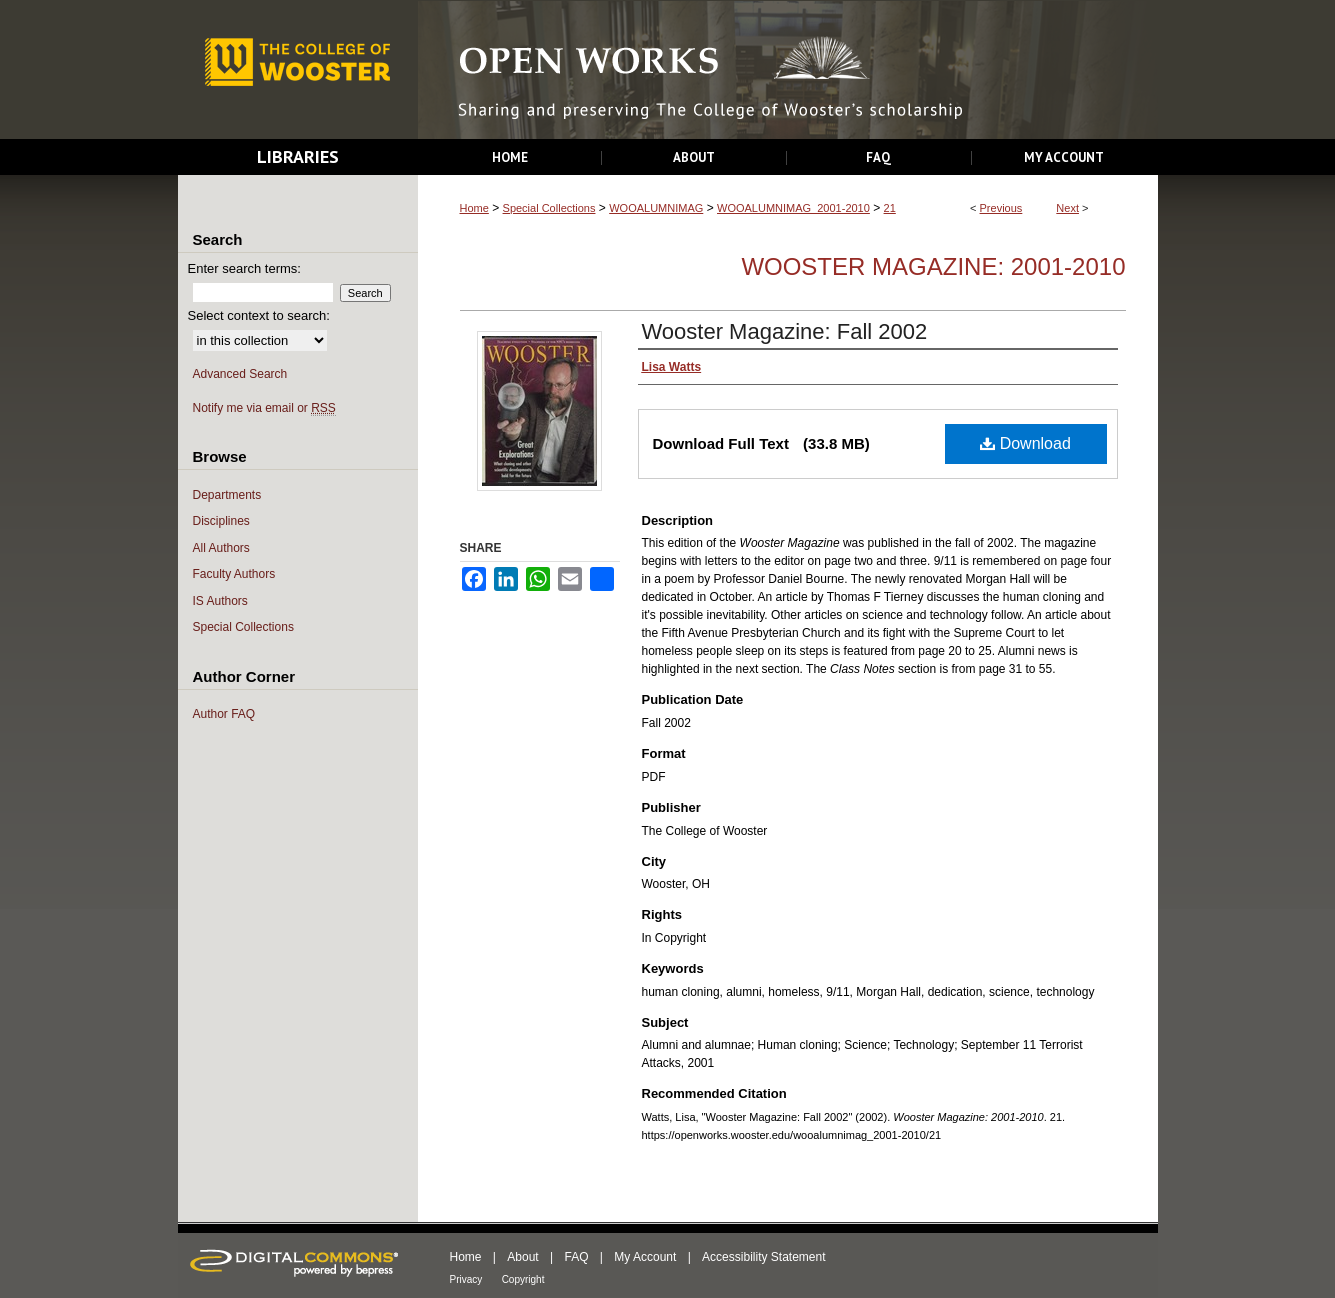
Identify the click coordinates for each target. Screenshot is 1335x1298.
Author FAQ (224, 714)
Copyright (523, 1279)
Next (1067, 208)
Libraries (298, 156)
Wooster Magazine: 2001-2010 (933, 266)
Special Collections (549, 208)
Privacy (466, 1279)
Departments (227, 495)
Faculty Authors (234, 574)
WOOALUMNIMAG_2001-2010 (793, 208)
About (522, 1257)
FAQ (576, 1257)
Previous (1001, 208)
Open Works (788, 70)
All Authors (221, 548)
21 (890, 208)
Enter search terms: (244, 268)
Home (474, 208)
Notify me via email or (264, 408)
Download (1025, 443)
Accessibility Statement (763, 1257)
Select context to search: (259, 315)
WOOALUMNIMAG (656, 208)
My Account (645, 1257)
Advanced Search (240, 374)
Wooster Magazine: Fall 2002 (785, 331)
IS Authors (220, 601)
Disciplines (221, 521)
